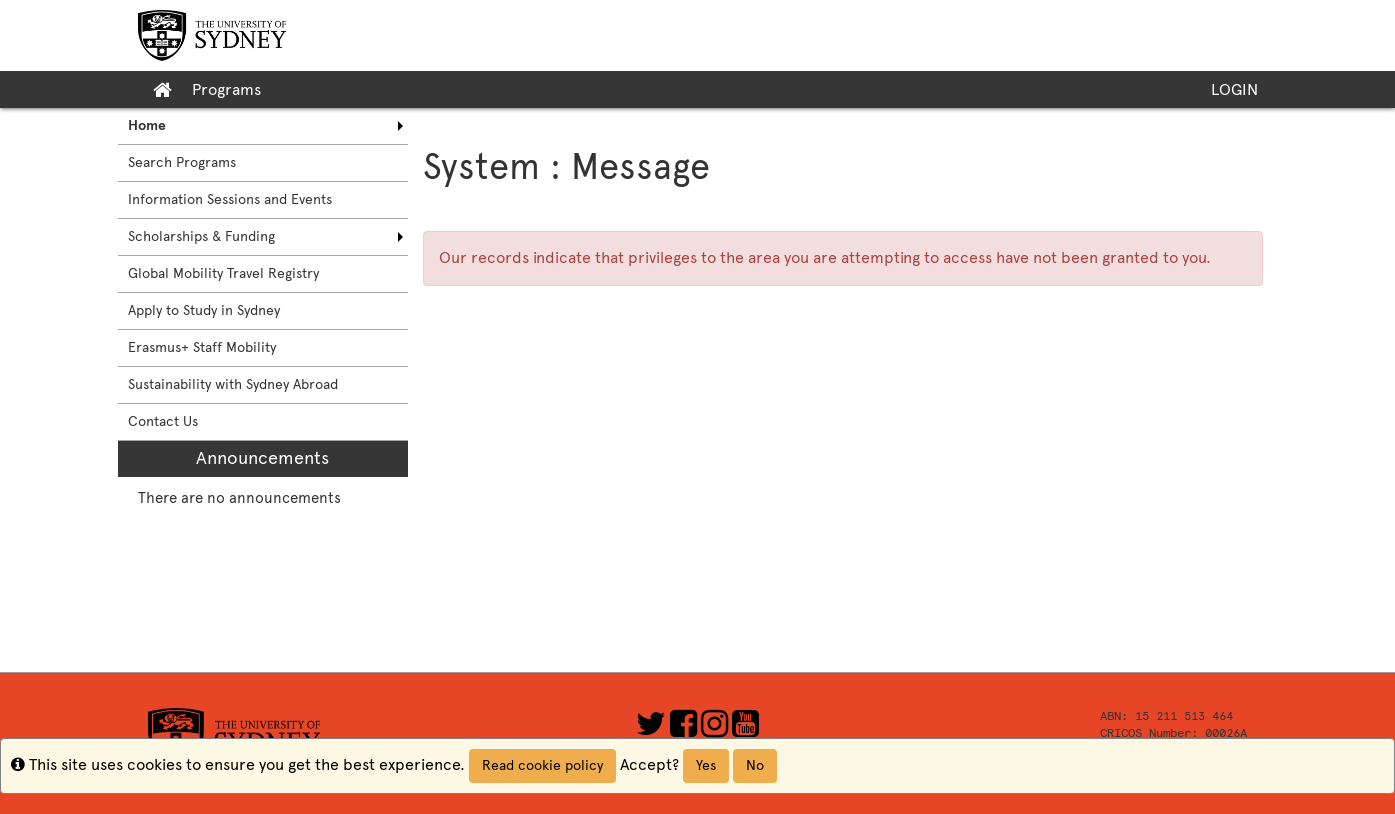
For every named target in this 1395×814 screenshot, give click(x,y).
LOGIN (1234, 89)
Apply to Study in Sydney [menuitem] (204, 310)
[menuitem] (263, 126)
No (755, 765)
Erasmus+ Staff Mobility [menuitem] (202, 347)
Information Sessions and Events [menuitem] (230, 199)
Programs (226, 89)
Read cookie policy (542, 765)
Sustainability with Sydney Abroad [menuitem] (233, 384)
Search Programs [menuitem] (182, 162)
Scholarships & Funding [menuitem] (201, 236)
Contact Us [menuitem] (163, 421)
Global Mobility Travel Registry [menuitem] (223, 273)
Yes (706, 765)
